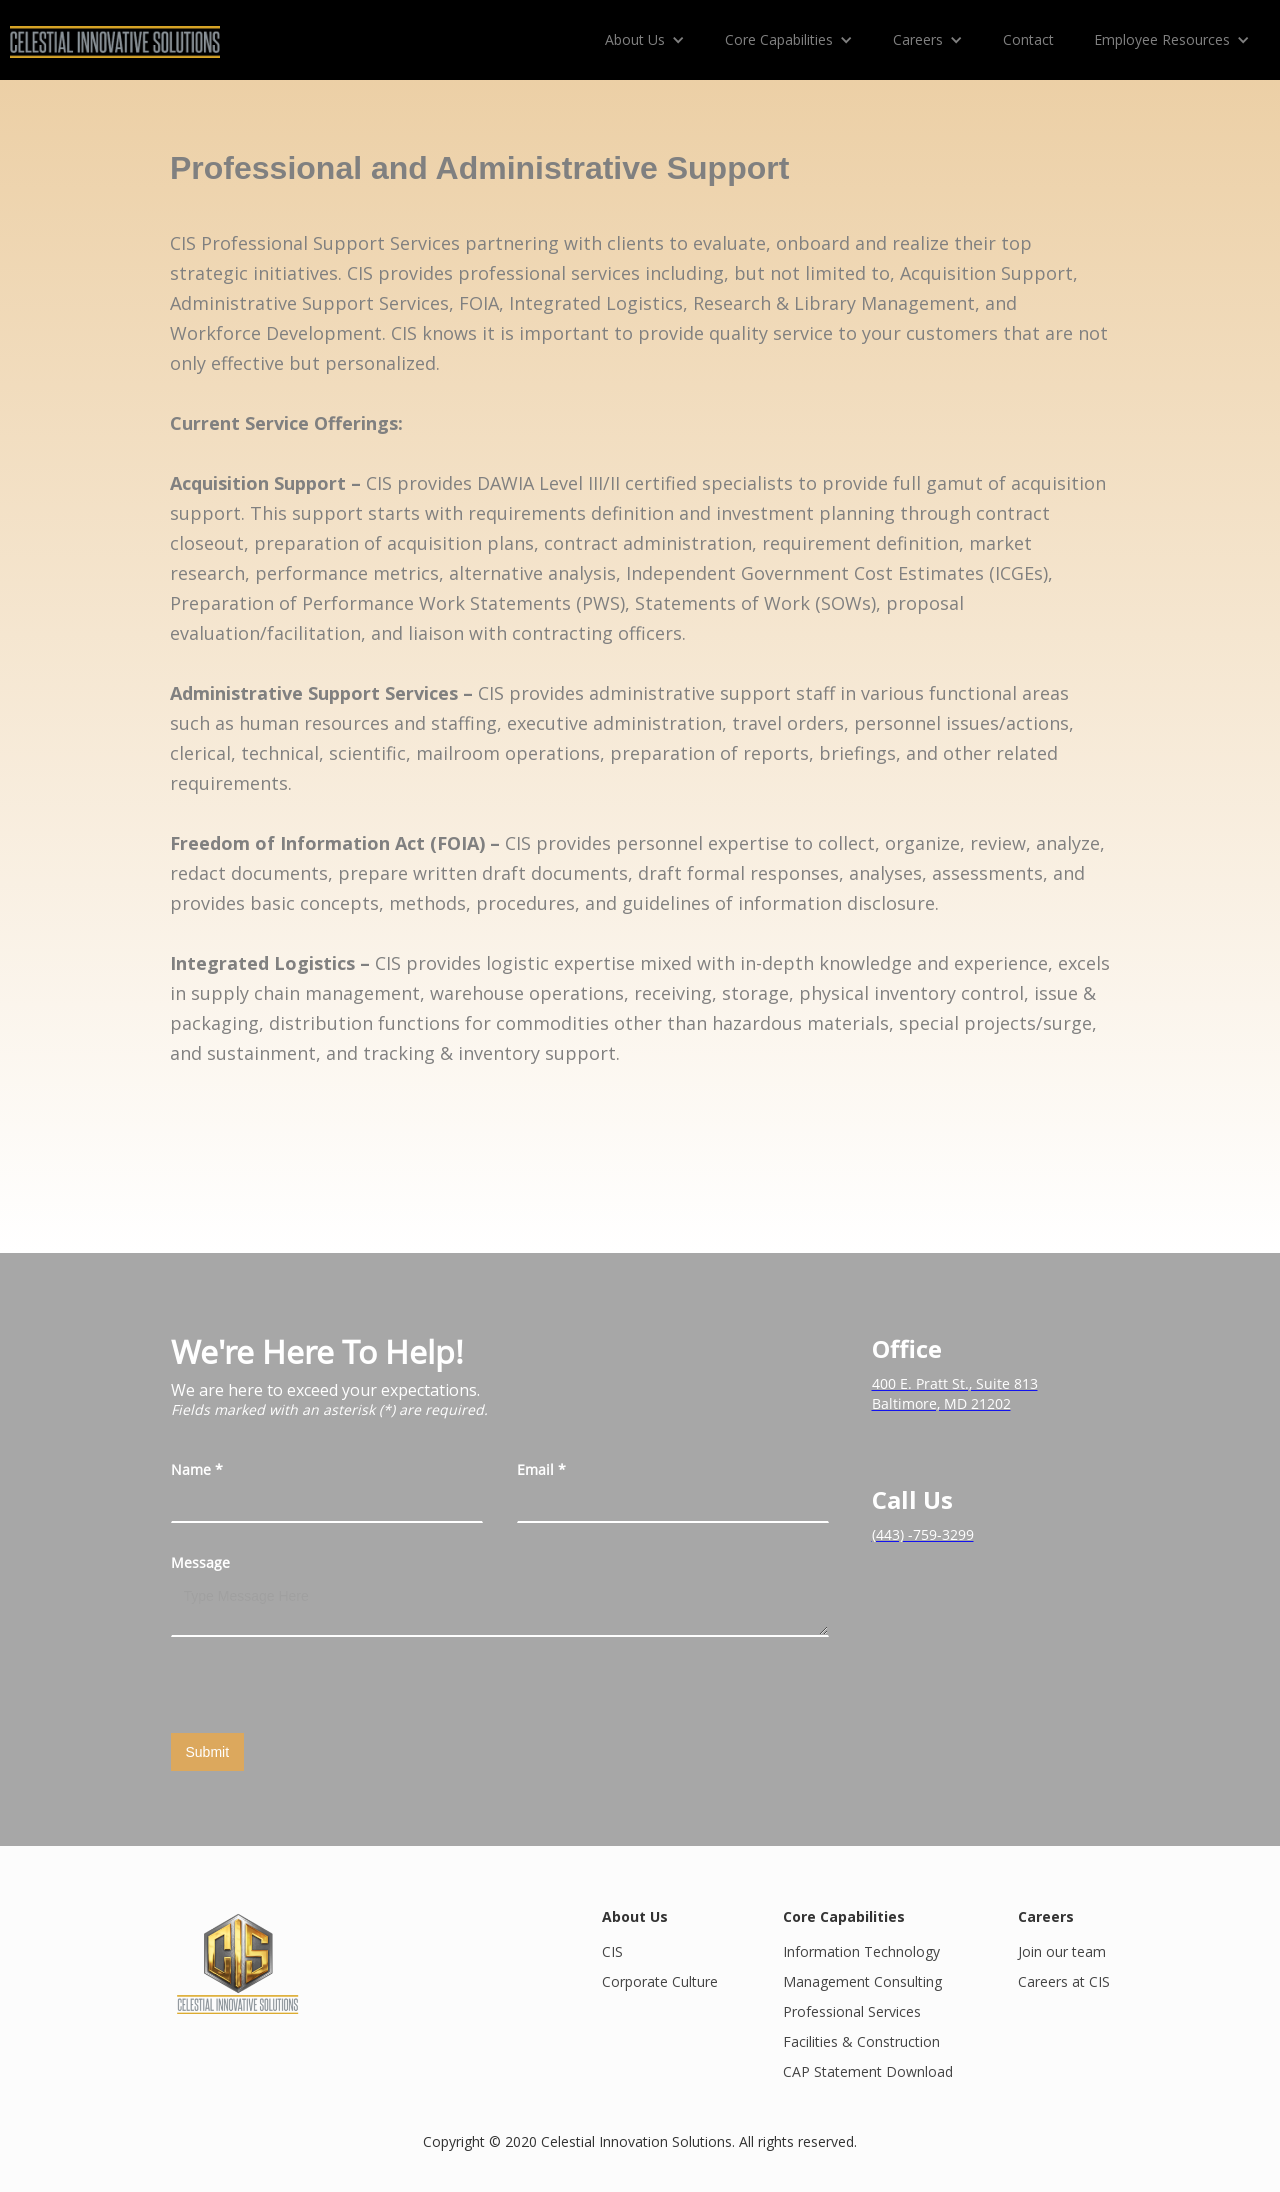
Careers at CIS (1064, 1981)
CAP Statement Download (868, 2071)
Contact (1028, 39)
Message (200, 1562)
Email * (541, 1469)
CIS (612, 1951)
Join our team (1062, 1951)
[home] (115, 34)
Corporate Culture (660, 1981)
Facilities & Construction (861, 2041)
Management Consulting (862, 1981)
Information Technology (861, 1951)
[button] (645, 40)
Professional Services (852, 2011)
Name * (197, 1469)
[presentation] (323, 1686)
